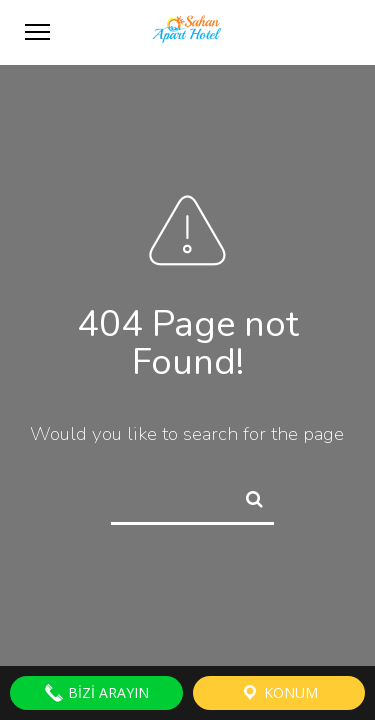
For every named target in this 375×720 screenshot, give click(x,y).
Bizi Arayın (96, 693)
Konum (279, 693)
